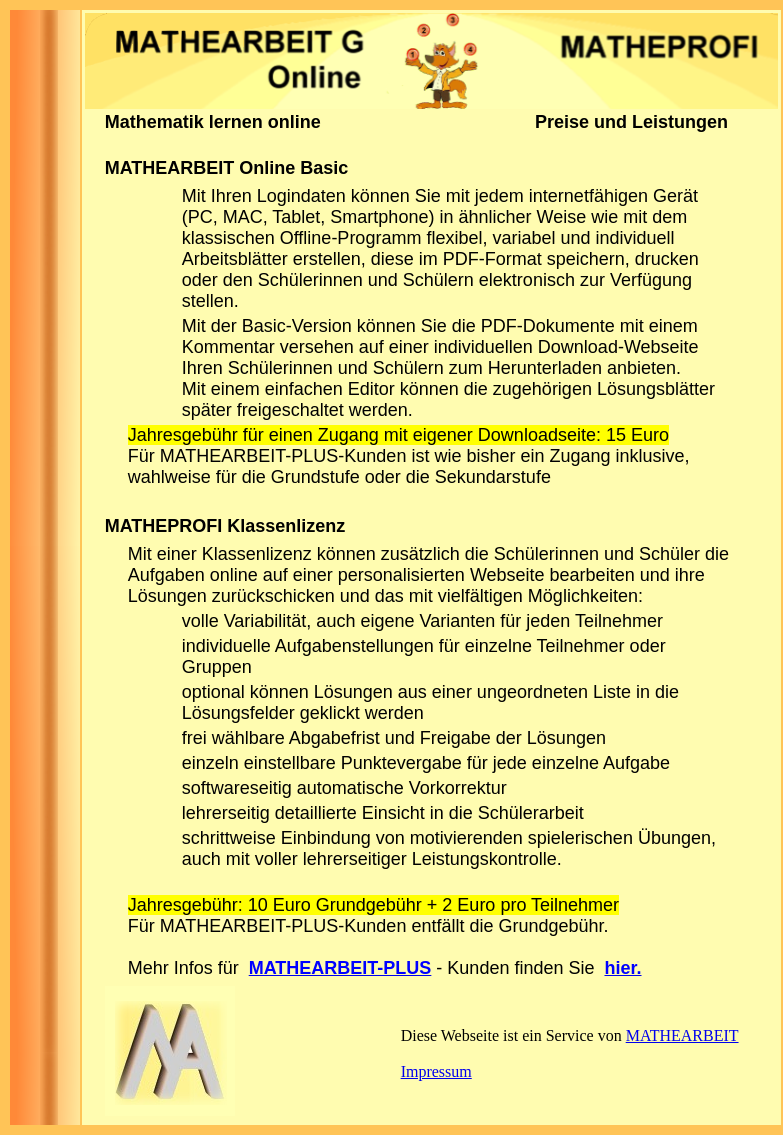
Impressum (436, 1071)
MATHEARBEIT (682, 1035)
